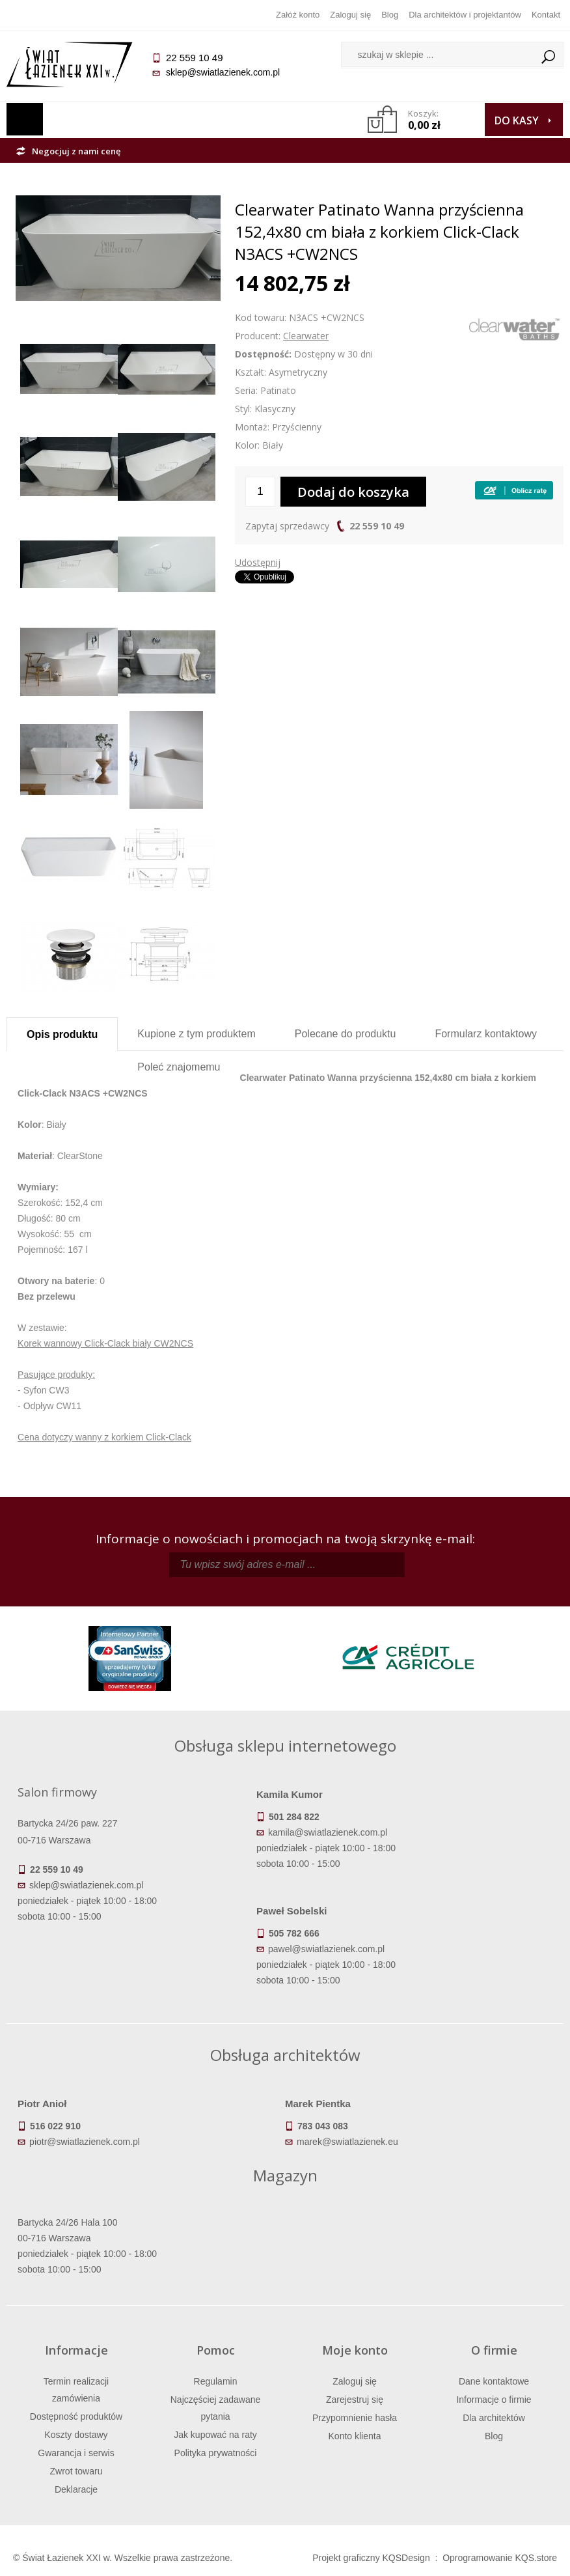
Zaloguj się (350, 15)
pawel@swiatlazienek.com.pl (326, 1949)
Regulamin (216, 2381)
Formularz (486, 1033)
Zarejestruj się (354, 2399)
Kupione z (196, 1033)
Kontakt (546, 15)
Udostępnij (257, 562)
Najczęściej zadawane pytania (215, 2408)
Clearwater (306, 335)
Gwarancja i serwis (76, 2453)
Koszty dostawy (75, 2434)
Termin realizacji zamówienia (76, 2389)
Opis (62, 1034)
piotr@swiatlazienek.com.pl (84, 2141)
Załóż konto (297, 15)
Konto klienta (355, 2436)
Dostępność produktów (76, 2416)
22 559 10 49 (376, 526)
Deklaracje (76, 2489)
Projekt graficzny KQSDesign (371, 2558)
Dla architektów (494, 2418)
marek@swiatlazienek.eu (347, 2141)
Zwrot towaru (76, 2471)
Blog (389, 15)
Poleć (178, 1066)
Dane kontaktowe (494, 2381)
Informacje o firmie (493, 2399)
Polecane (345, 1033)
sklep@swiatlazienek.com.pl (223, 72)
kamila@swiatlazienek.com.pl (327, 1832)
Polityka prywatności (215, 2453)
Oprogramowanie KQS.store (499, 2558)
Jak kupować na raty (215, 2434)
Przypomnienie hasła (354, 2418)
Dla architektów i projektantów (465, 15)
